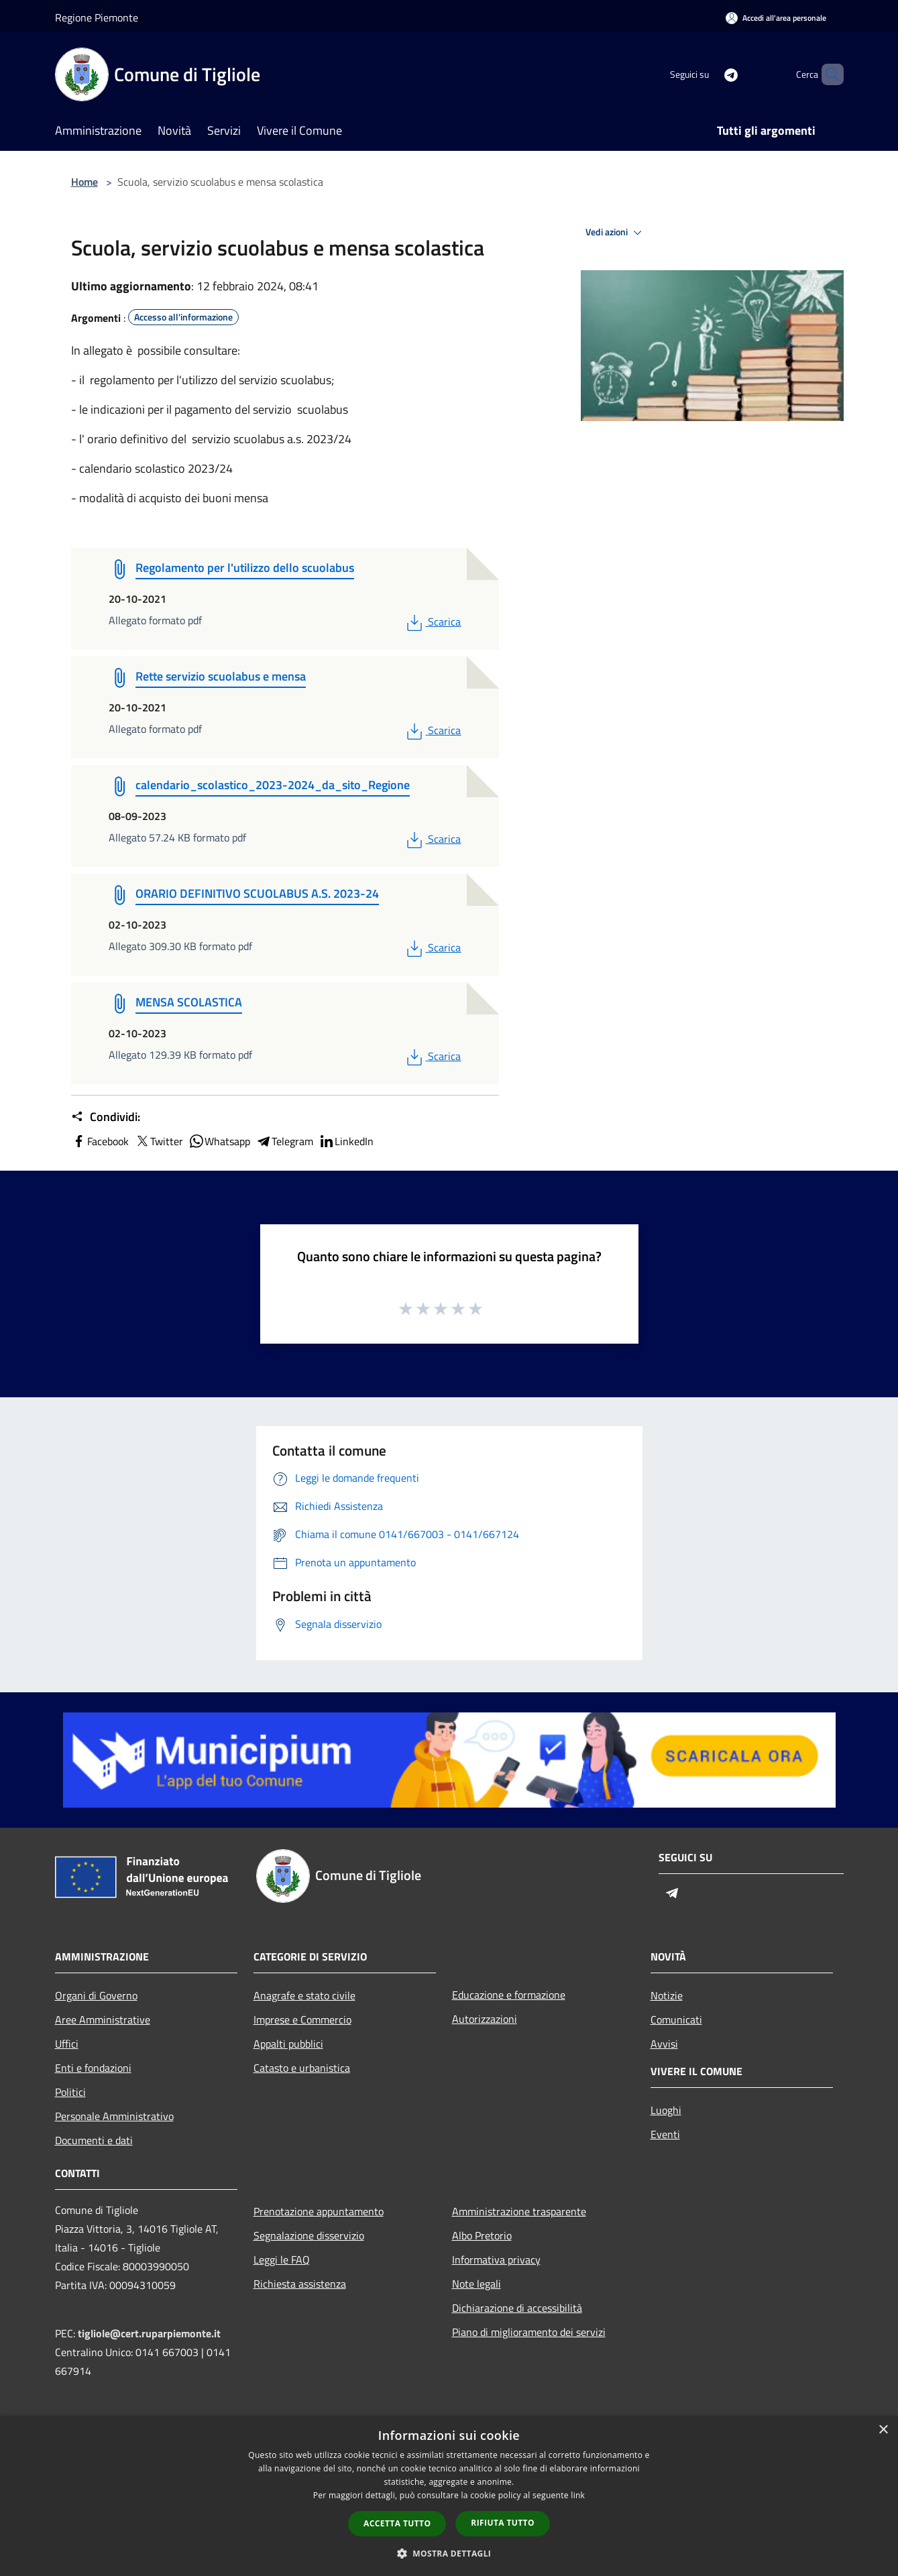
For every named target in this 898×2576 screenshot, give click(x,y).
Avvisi (664, 2044)
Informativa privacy (496, 2259)
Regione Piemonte (96, 17)
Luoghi (666, 2110)
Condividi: (105, 1117)
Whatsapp (219, 1141)
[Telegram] (708, 74)
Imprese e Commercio (302, 2019)
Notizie (667, 1995)
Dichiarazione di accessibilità (517, 2308)
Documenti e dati (94, 2140)
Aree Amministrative (102, 2019)
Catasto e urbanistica (302, 2068)
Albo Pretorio (482, 2235)
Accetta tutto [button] (397, 2523)
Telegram (284, 1141)
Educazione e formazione (508, 1995)
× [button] (883, 2430)
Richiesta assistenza (300, 2284)
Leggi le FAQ (282, 2259)
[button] (449, 2553)
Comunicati (676, 2019)
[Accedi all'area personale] (776, 18)
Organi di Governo (96, 1995)
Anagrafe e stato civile (304, 1995)
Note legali (476, 2284)
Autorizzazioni (484, 2019)
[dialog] (449, 2496)
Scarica (432, 621)
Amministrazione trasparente (519, 2211)
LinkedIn (346, 1141)
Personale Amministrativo (114, 2116)
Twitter (158, 1141)
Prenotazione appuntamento (319, 2211)
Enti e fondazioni (93, 2068)
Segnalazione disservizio (309, 2235)
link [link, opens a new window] (578, 2495)
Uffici (66, 2044)
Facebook (100, 1141)
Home (84, 182)
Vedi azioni (615, 233)
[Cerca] (827, 74)
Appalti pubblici (288, 2044)
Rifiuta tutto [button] (503, 2522)
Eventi (665, 2134)
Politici (70, 2092)
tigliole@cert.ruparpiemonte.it (149, 2333)
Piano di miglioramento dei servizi (529, 2332)
